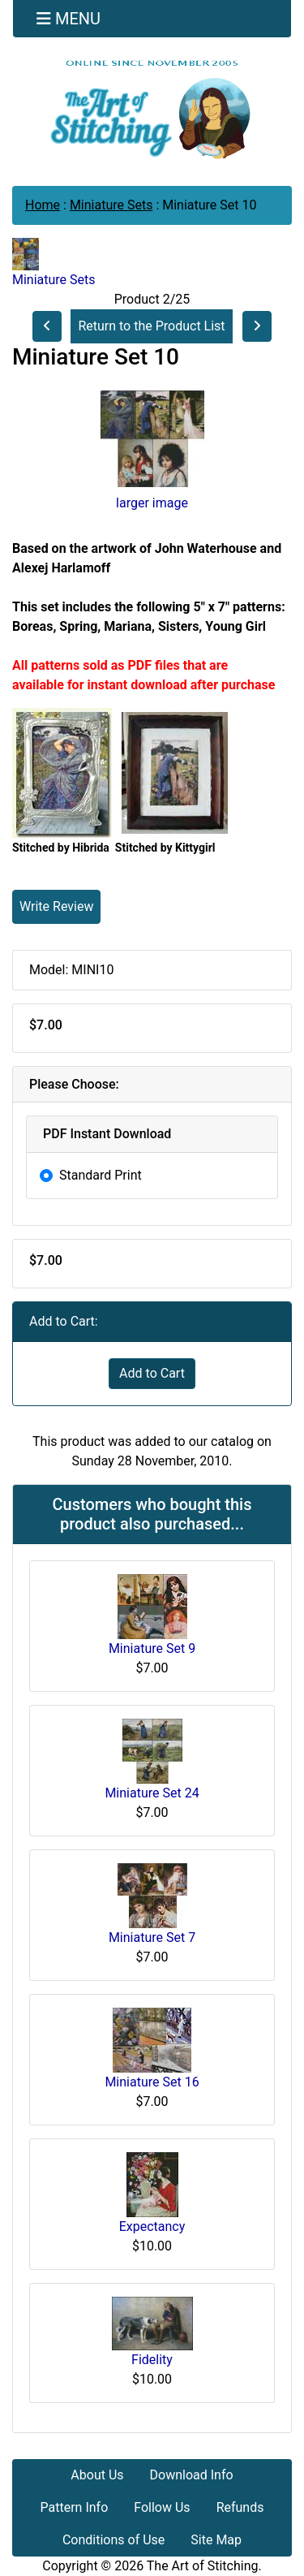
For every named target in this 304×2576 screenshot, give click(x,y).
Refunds (240, 2507)
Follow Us (162, 2507)
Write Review (56, 906)
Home (42, 205)
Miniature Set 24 (152, 1793)
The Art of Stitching (203, 2566)
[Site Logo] (152, 109)
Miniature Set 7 (152, 1937)
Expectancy (152, 2226)
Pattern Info (75, 2507)
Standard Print (100, 1175)
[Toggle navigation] (68, 18)
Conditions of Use (113, 2540)
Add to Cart (152, 1373)
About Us (97, 2475)
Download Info (191, 2475)
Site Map (216, 2540)
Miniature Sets (111, 205)
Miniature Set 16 (152, 2082)
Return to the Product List (151, 326)
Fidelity (152, 2359)
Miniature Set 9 (152, 1648)
